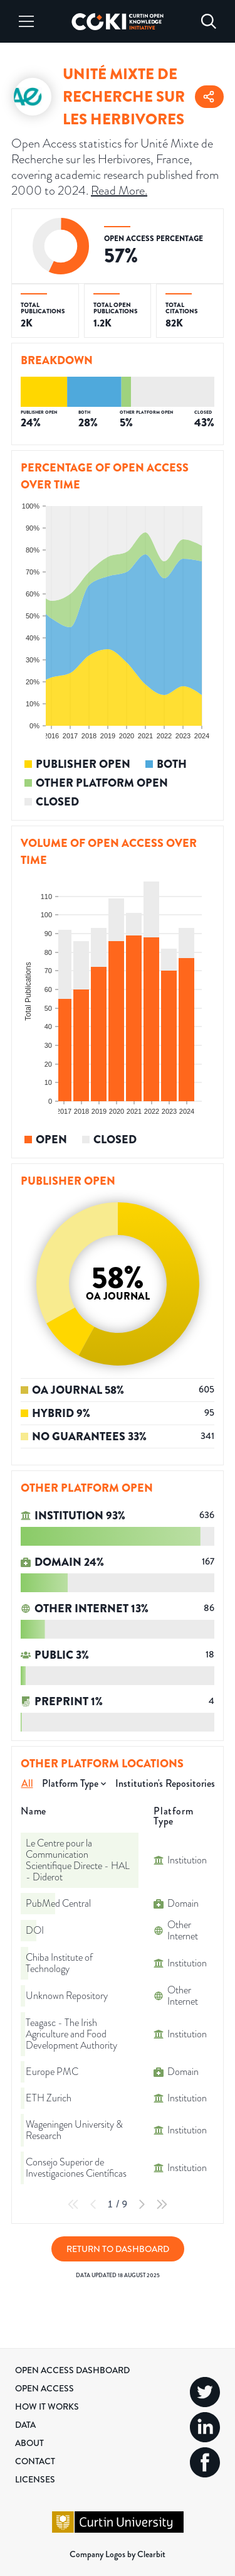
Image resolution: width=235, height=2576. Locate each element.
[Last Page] (162, 2204)
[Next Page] (142, 2204)
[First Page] (73, 2204)
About (29, 2443)
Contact (35, 2461)
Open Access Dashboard (72, 2370)
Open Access (44, 2388)
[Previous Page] (93, 2204)
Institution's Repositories (165, 1783)
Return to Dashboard (117, 2249)
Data (25, 2424)
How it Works (47, 2406)
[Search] (208, 21)
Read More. (119, 190)
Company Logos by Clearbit (117, 2554)
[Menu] (26, 21)
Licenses (35, 2479)
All (27, 1783)
